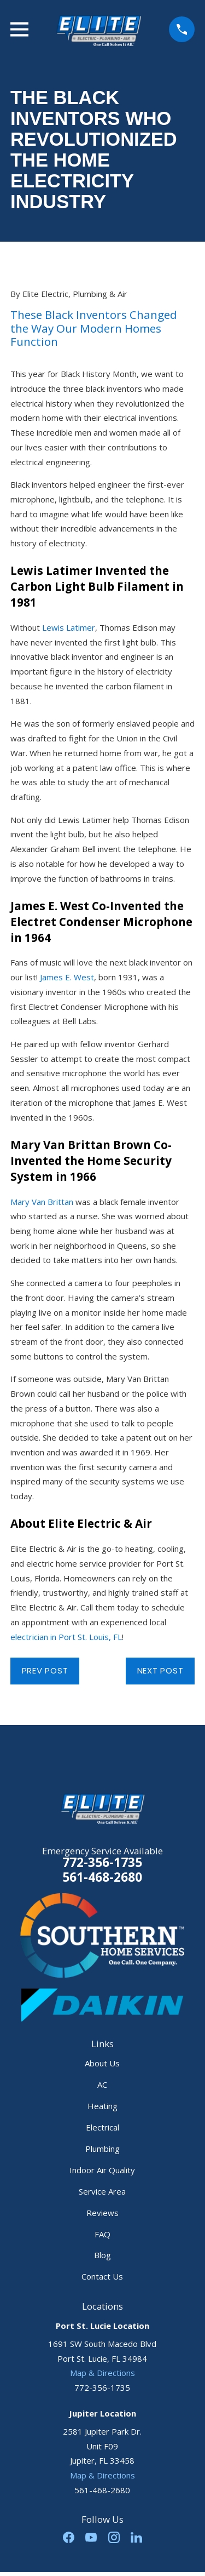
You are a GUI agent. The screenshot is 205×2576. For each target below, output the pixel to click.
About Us (102, 2063)
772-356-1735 (102, 1862)
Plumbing (102, 2148)
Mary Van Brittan (41, 1201)
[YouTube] (91, 2537)
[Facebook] (68, 2537)
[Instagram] (114, 2537)
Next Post (160, 1670)
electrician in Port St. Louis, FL (66, 1636)
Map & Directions (102, 2372)
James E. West (67, 977)
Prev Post (45, 1670)
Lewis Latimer (68, 627)
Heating (102, 2105)
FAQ (102, 2234)
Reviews (102, 2212)
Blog (102, 2254)
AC (102, 2084)
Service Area (102, 2191)
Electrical (102, 2127)
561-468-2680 (102, 1877)
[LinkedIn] (136, 2537)
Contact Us (102, 2276)
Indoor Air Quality (102, 2169)
